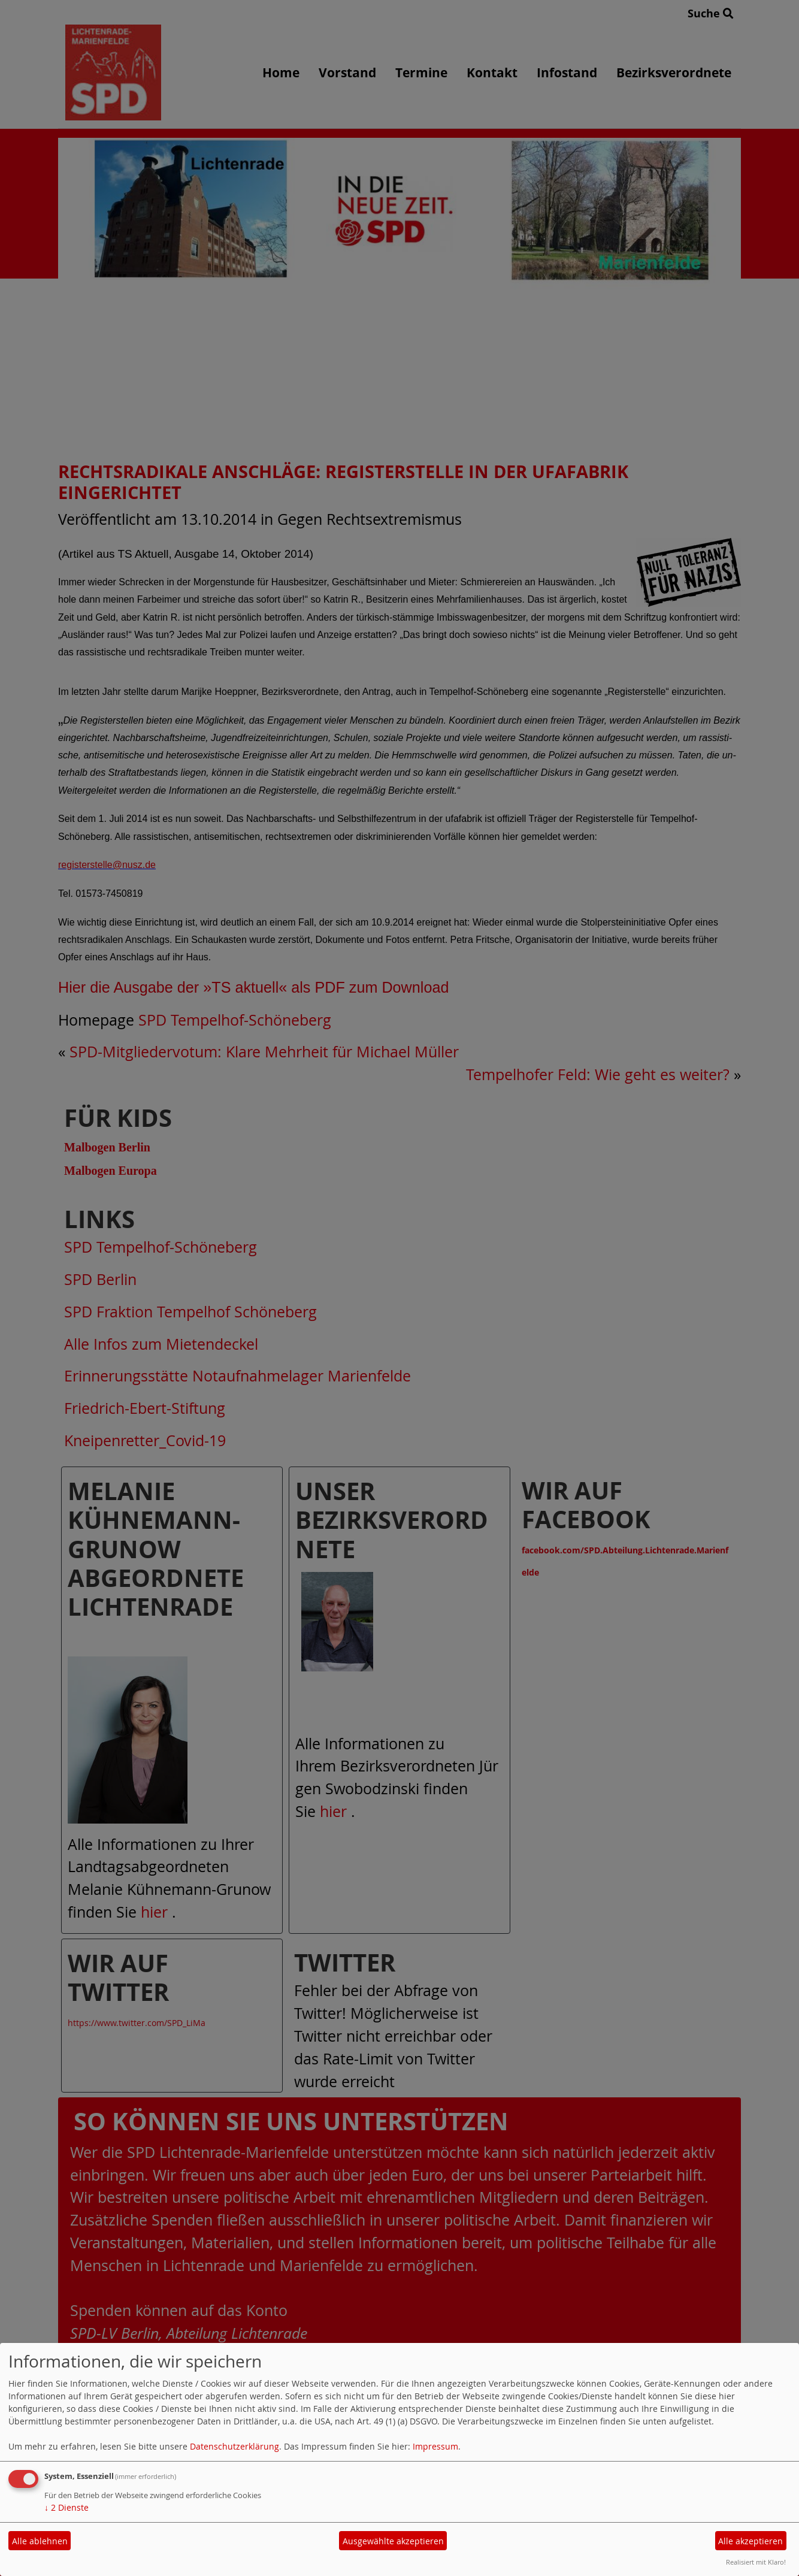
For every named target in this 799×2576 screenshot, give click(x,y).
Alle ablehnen (40, 2541)
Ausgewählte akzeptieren (393, 2541)
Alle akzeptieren (750, 2541)
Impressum (435, 2446)
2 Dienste (66, 2507)
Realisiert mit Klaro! (756, 2561)
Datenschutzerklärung (234, 2446)
